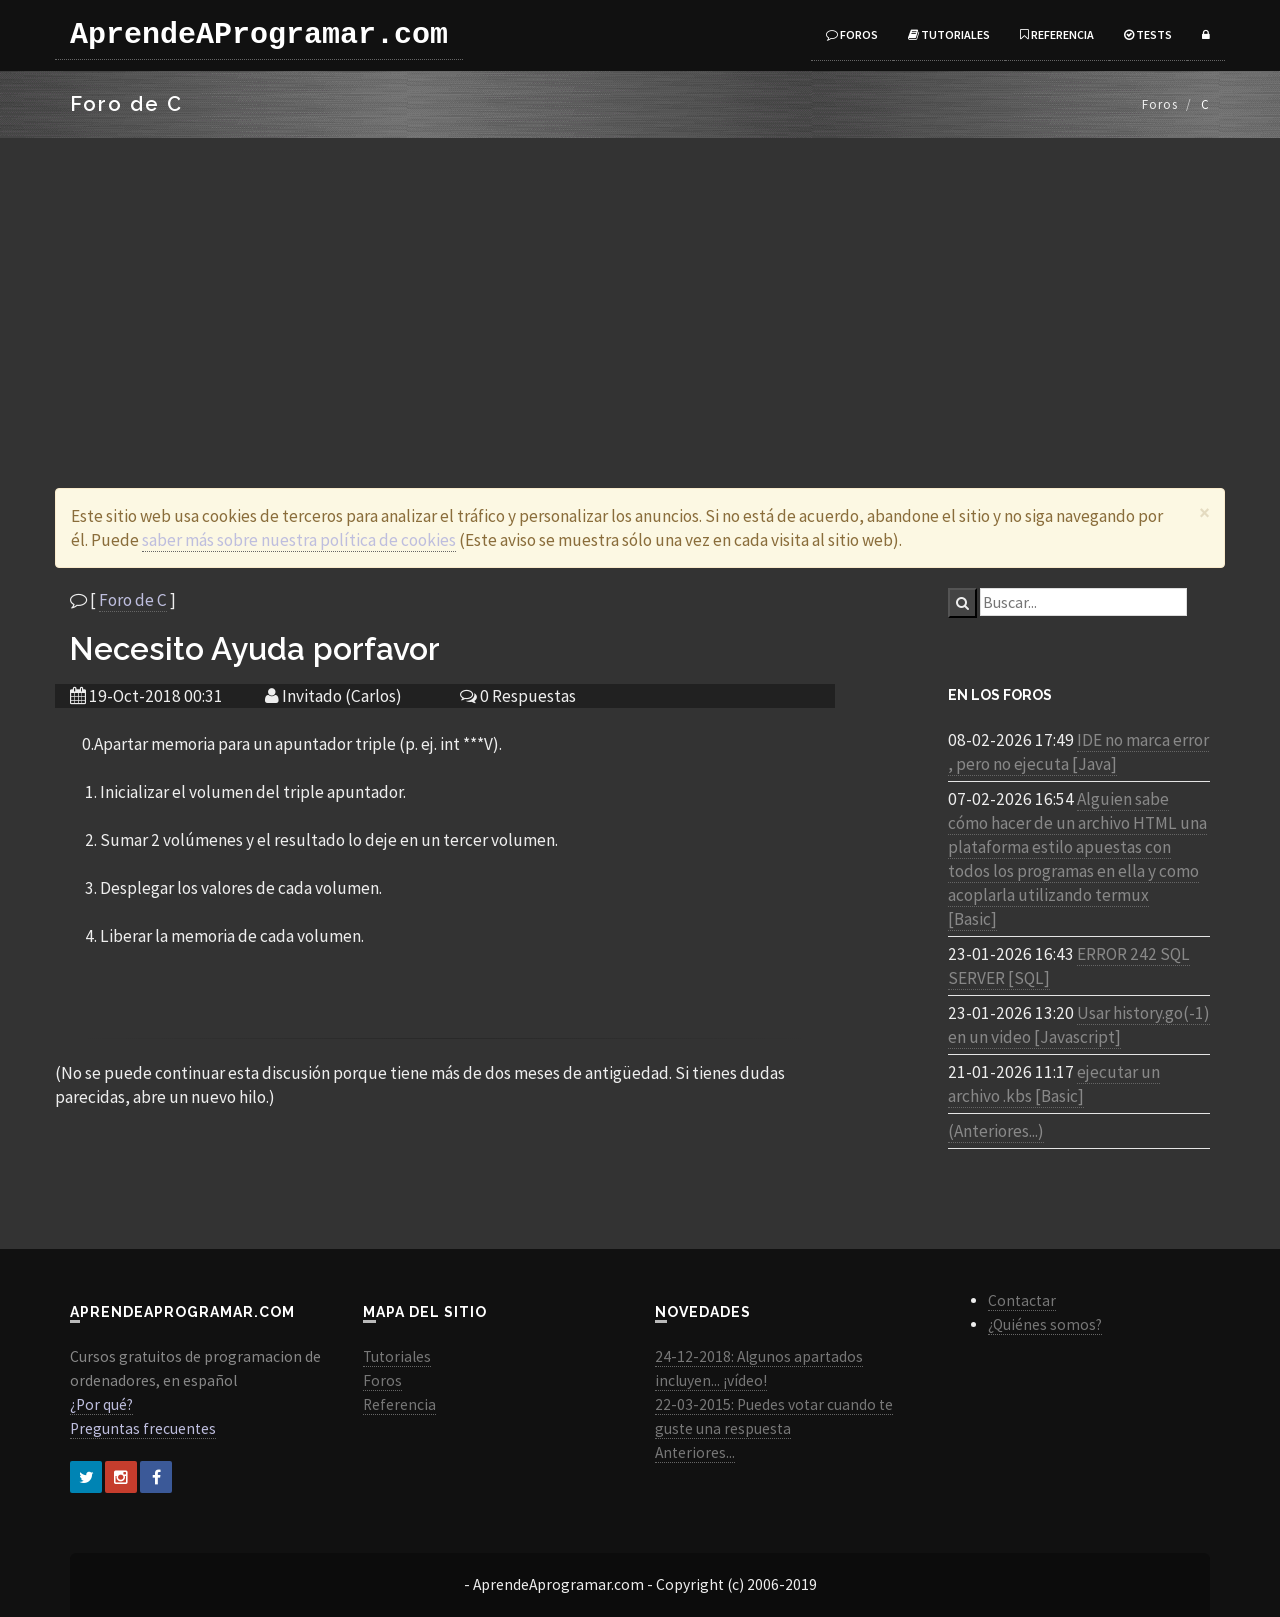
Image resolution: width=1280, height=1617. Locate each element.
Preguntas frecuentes (143, 1428)
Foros (852, 34)
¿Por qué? (101, 1404)
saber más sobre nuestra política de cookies (299, 540)
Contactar (1022, 1300)
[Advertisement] (640, 288)
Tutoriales (949, 34)
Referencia (1057, 34)
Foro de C (133, 600)
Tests (1148, 34)
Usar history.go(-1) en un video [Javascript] (1079, 1025)
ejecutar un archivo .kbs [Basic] (1054, 1084)
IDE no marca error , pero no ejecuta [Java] (1078, 752)
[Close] (1204, 512)
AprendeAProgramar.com (259, 35)
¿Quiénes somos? (1045, 1324)
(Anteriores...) (996, 1131)
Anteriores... (695, 1452)
